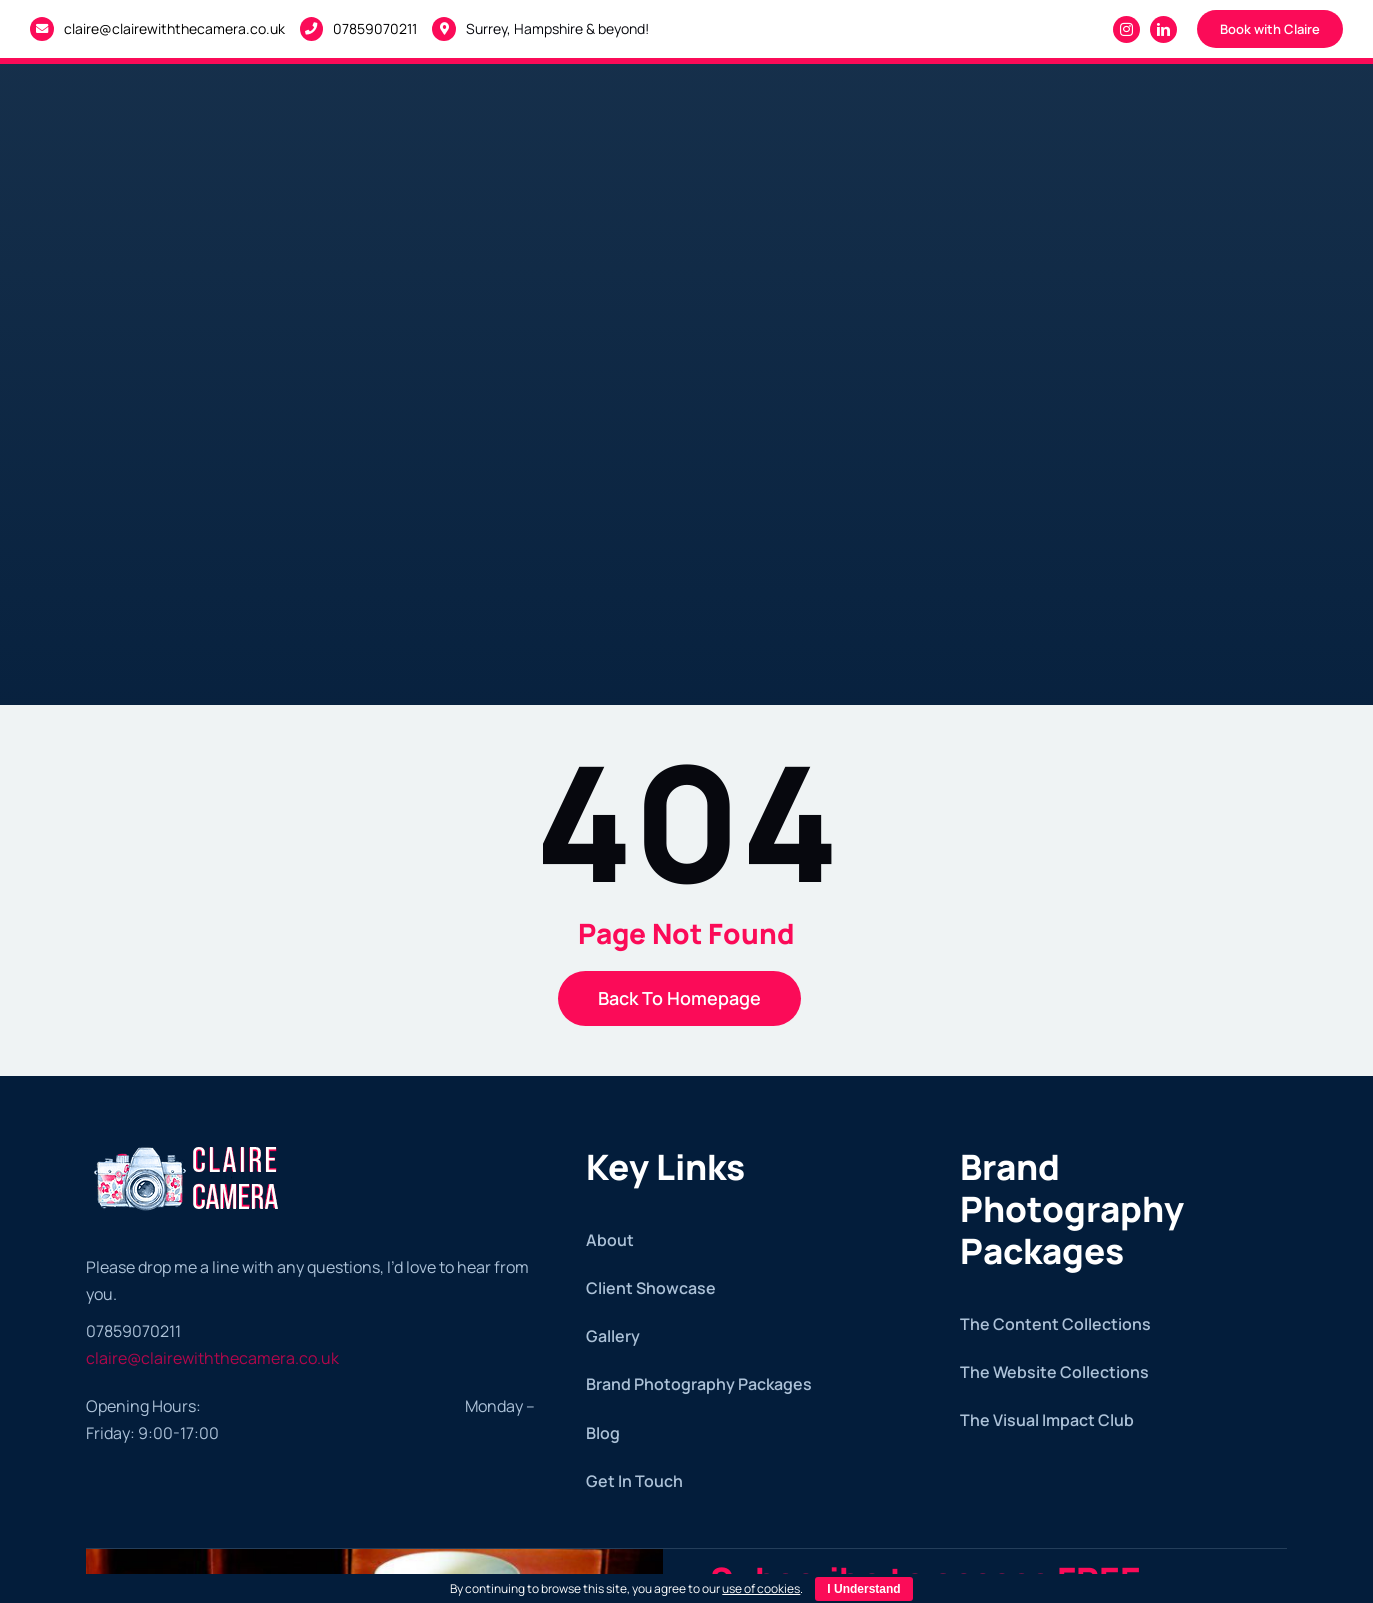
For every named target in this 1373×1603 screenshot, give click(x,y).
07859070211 (375, 28)
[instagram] (1126, 29)
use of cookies (761, 1588)
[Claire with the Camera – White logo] (188, 1144)
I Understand (863, 1589)
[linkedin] (1163, 29)
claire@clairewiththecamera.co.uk (174, 28)
